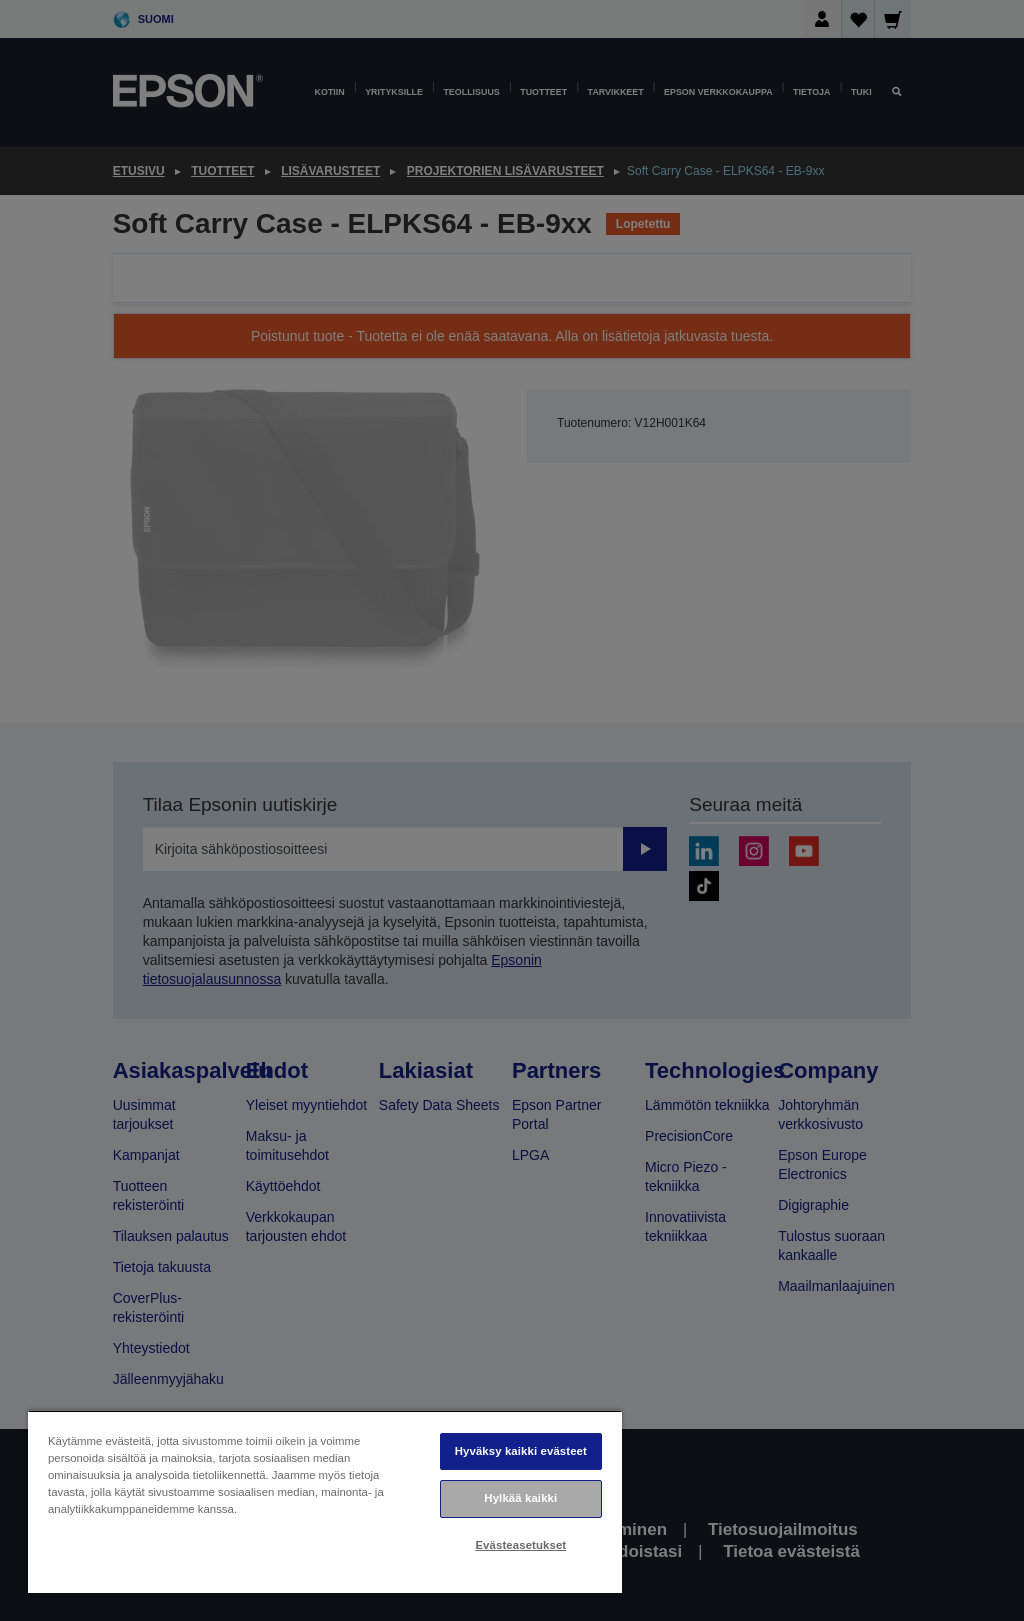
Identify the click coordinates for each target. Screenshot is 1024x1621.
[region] (325, 1501)
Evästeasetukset (520, 1545)
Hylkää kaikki (520, 1498)
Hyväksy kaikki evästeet (521, 1451)
